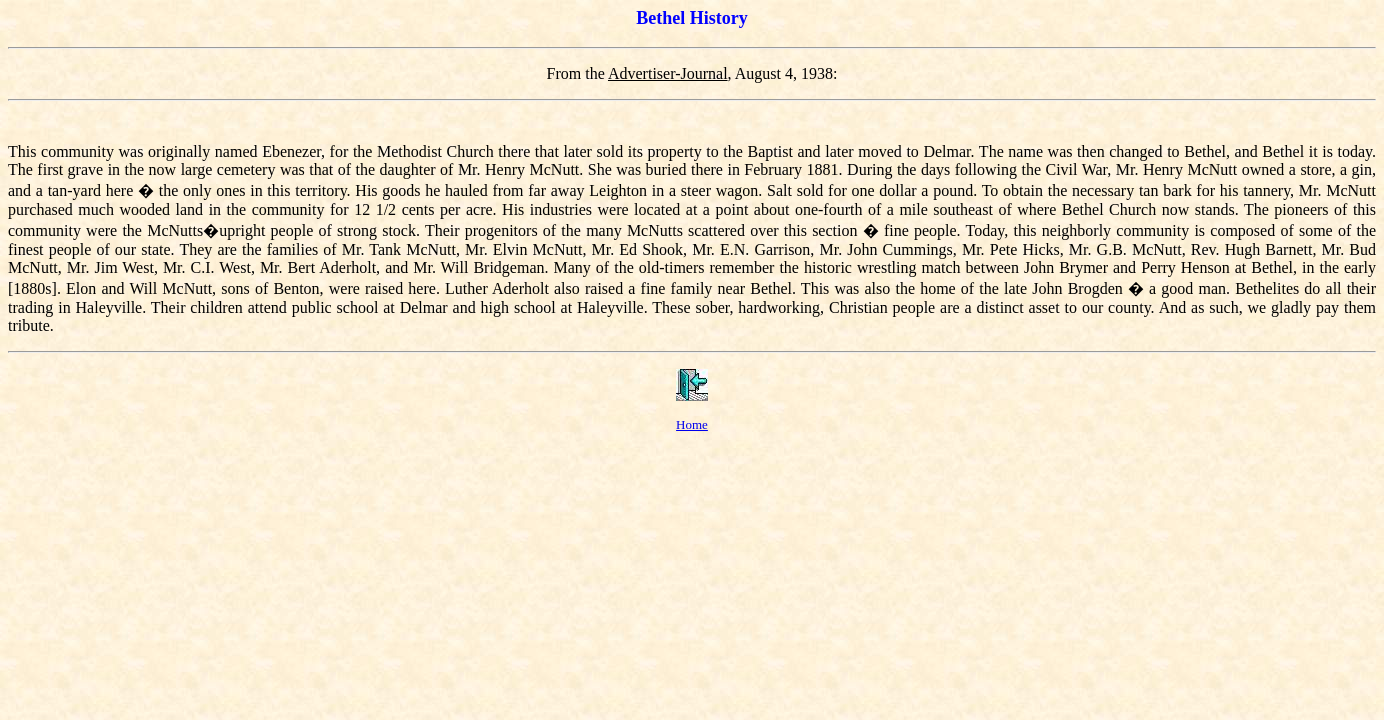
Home (692, 424)
